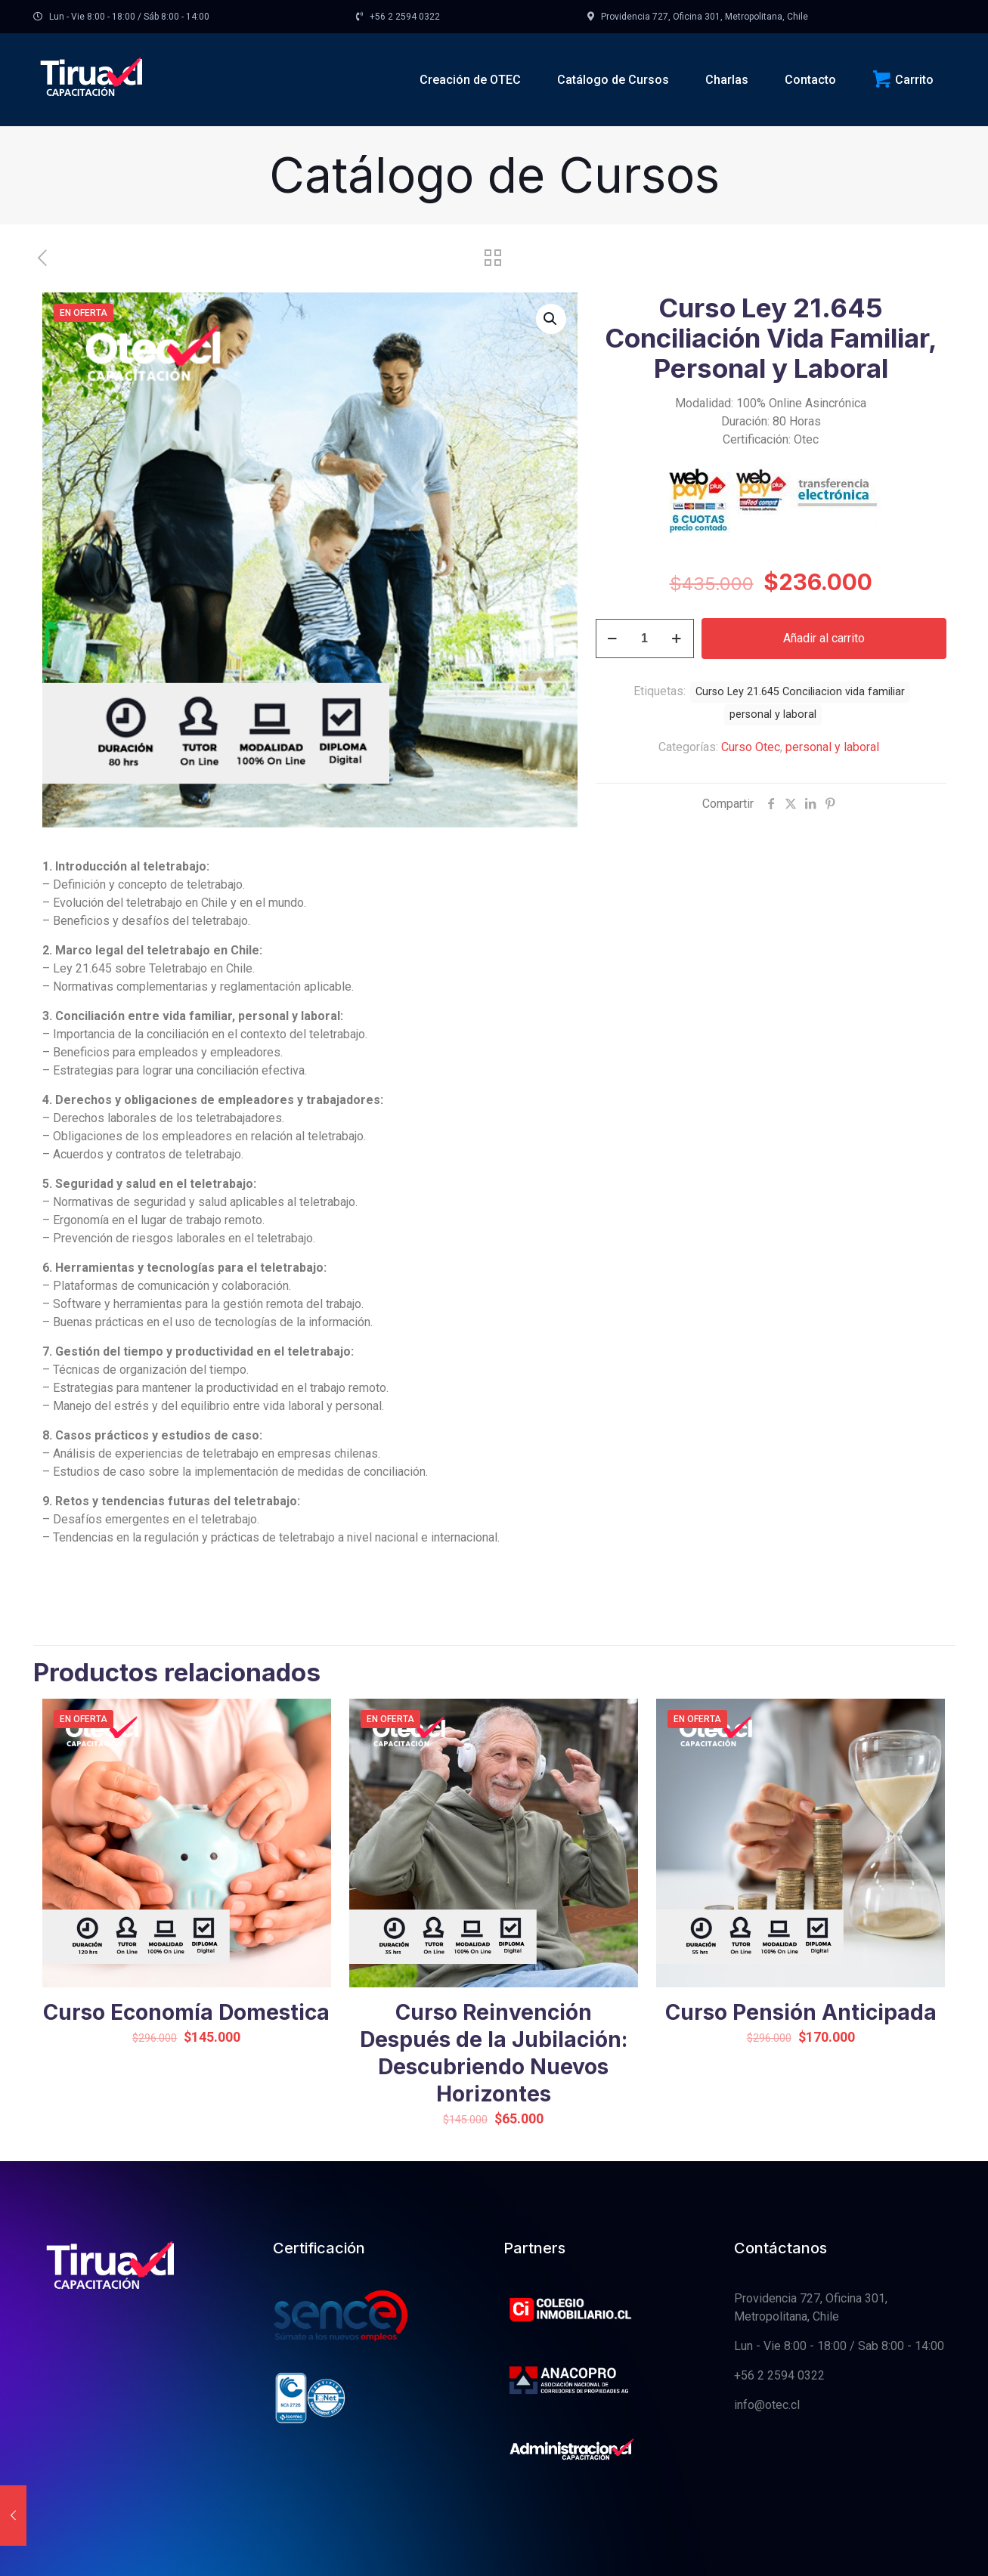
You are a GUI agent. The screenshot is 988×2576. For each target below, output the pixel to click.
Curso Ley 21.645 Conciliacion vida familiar (800, 691)
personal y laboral (832, 747)
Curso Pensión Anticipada (801, 2012)
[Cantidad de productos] (645, 638)
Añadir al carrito (824, 638)
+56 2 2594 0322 (779, 2375)
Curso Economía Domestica (186, 2012)
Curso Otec (750, 747)
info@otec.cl (767, 2405)
